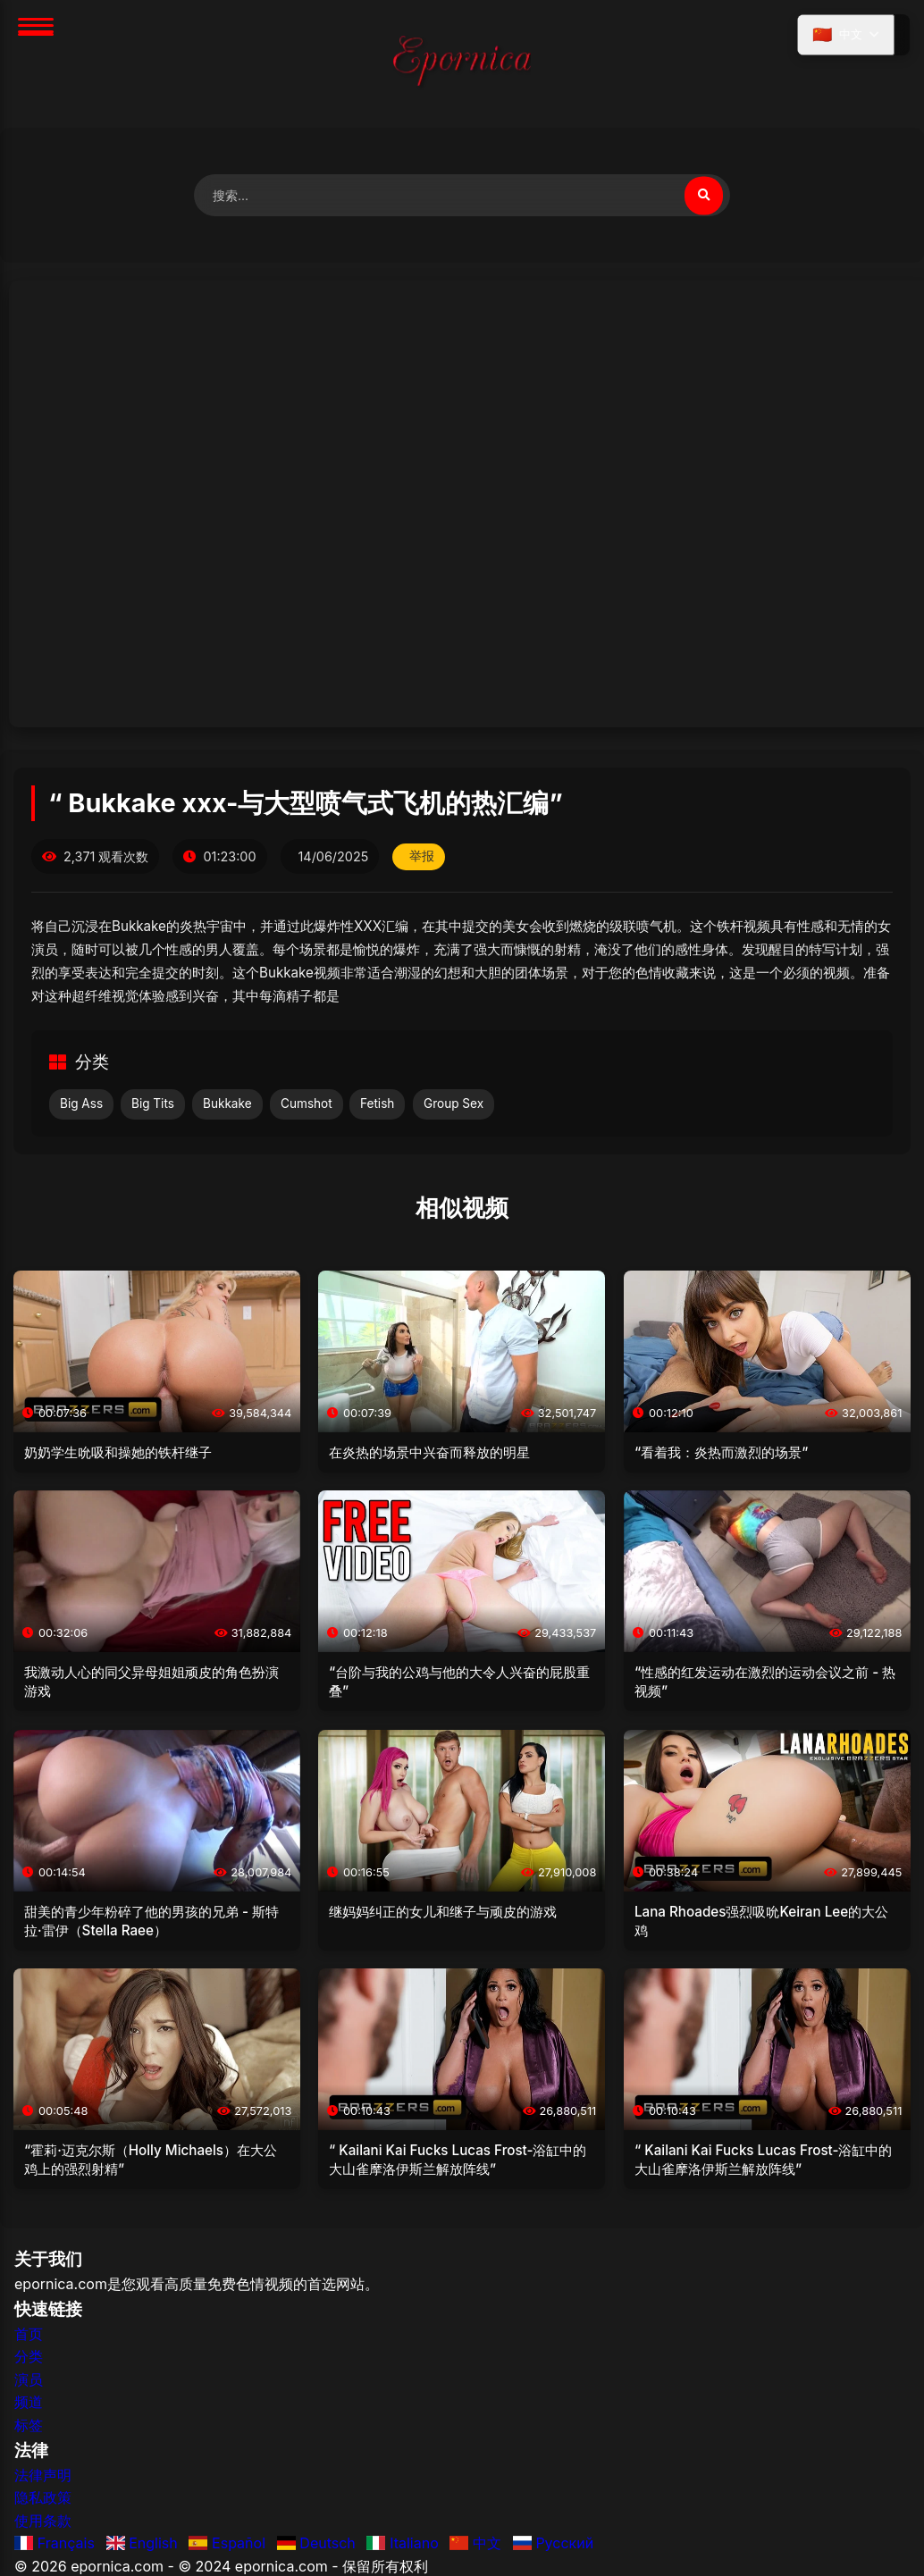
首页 (28, 2338)
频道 (28, 2407)
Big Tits (152, 1108)
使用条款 (42, 2525)
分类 (28, 2361)
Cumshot (306, 1108)
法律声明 (42, 2479)
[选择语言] (842, 38)
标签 (28, 2429)
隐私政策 (42, 2502)
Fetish (377, 1108)
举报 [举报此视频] (423, 861)
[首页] (462, 63)
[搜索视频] (701, 197)
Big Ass (81, 1108)
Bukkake (227, 1108)
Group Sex (453, 1108)
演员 (28, 2384)
